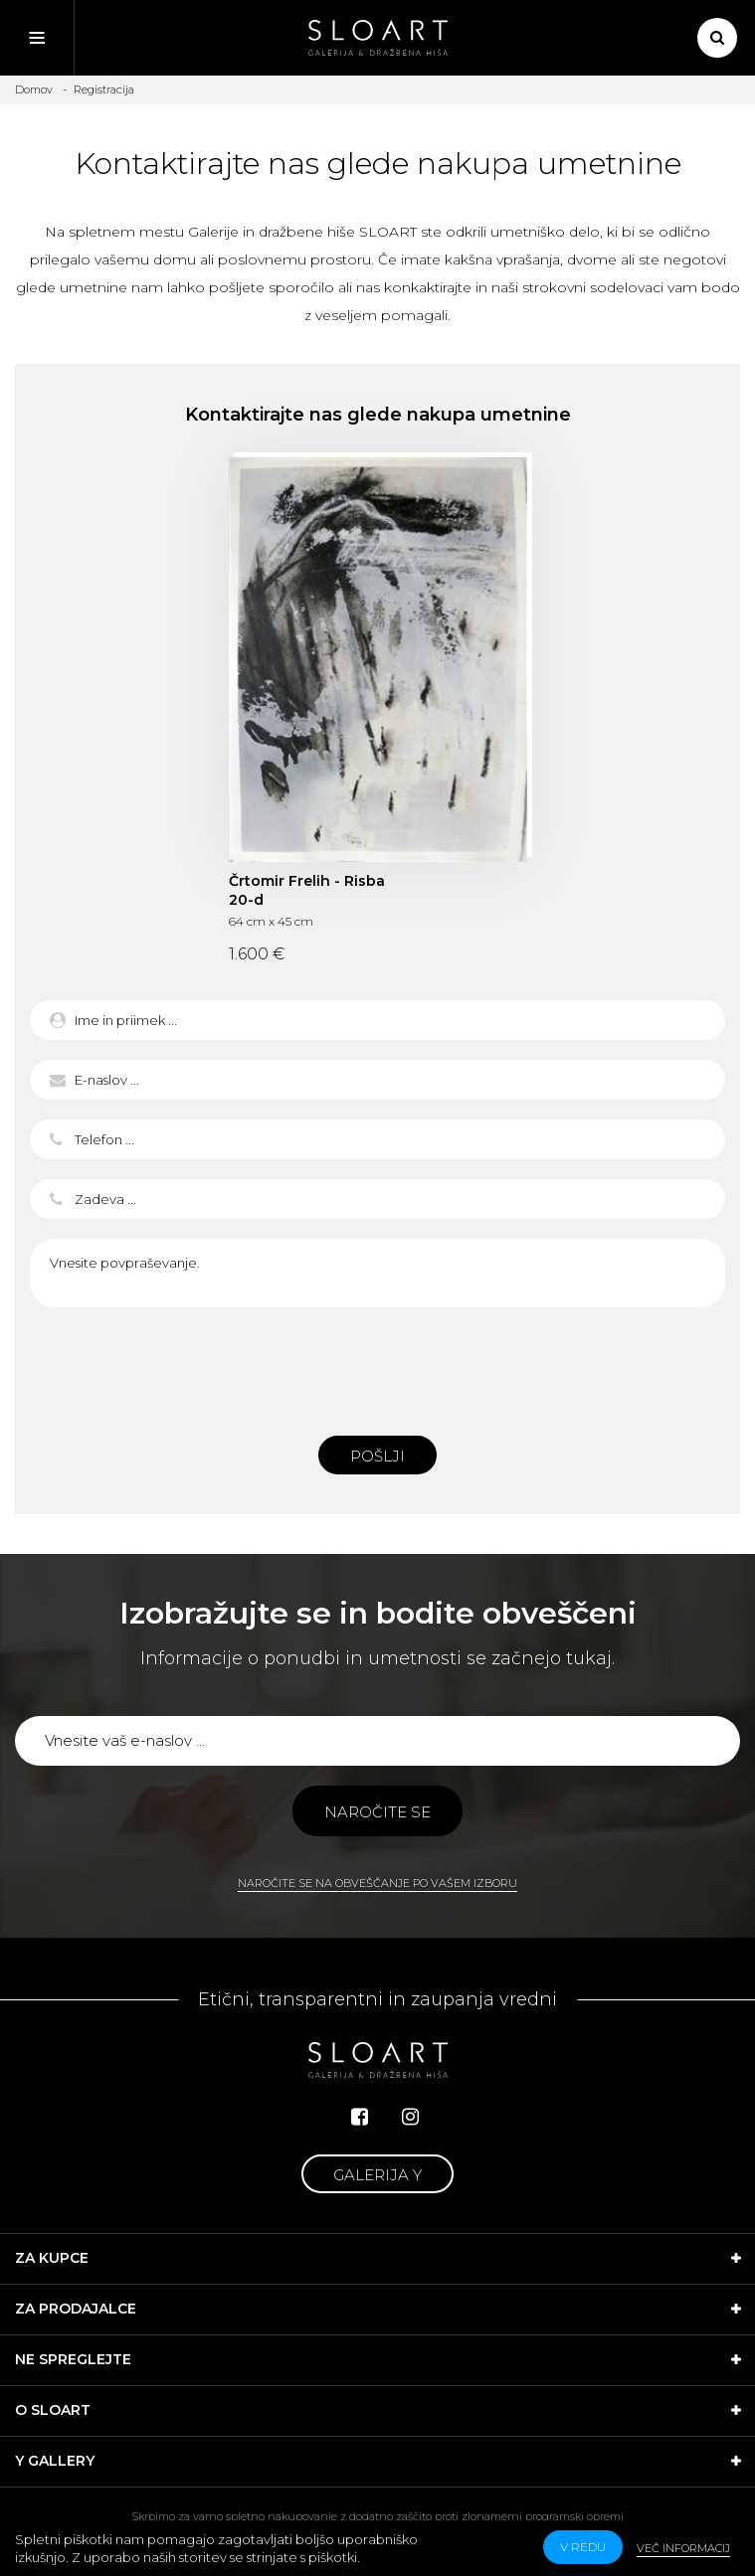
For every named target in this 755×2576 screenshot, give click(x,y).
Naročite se (377, 1812)
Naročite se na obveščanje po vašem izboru (377, 1883)
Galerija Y (377, 2174)
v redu (583, 2546)
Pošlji (377, 1456)
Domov (34, 89)
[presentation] (378, 1366)
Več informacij (683, 2548)
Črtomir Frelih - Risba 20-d (307, 890)
